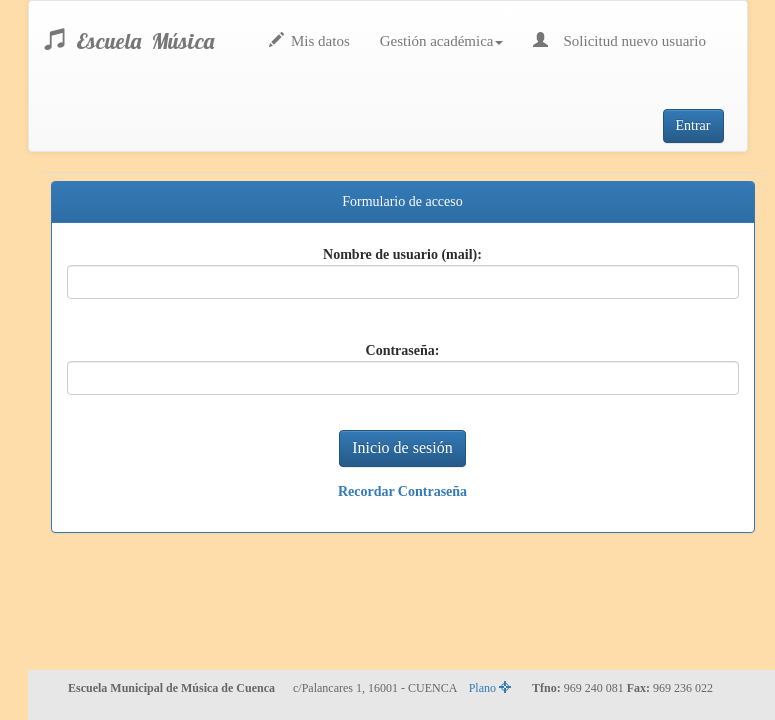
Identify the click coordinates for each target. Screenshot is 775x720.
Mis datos (309, 41)
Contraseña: (403, 350)
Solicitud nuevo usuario (619, 41)
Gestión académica (442, 41)
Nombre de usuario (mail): (402, 254)
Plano (490, 688)
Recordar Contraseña (402, 491)
